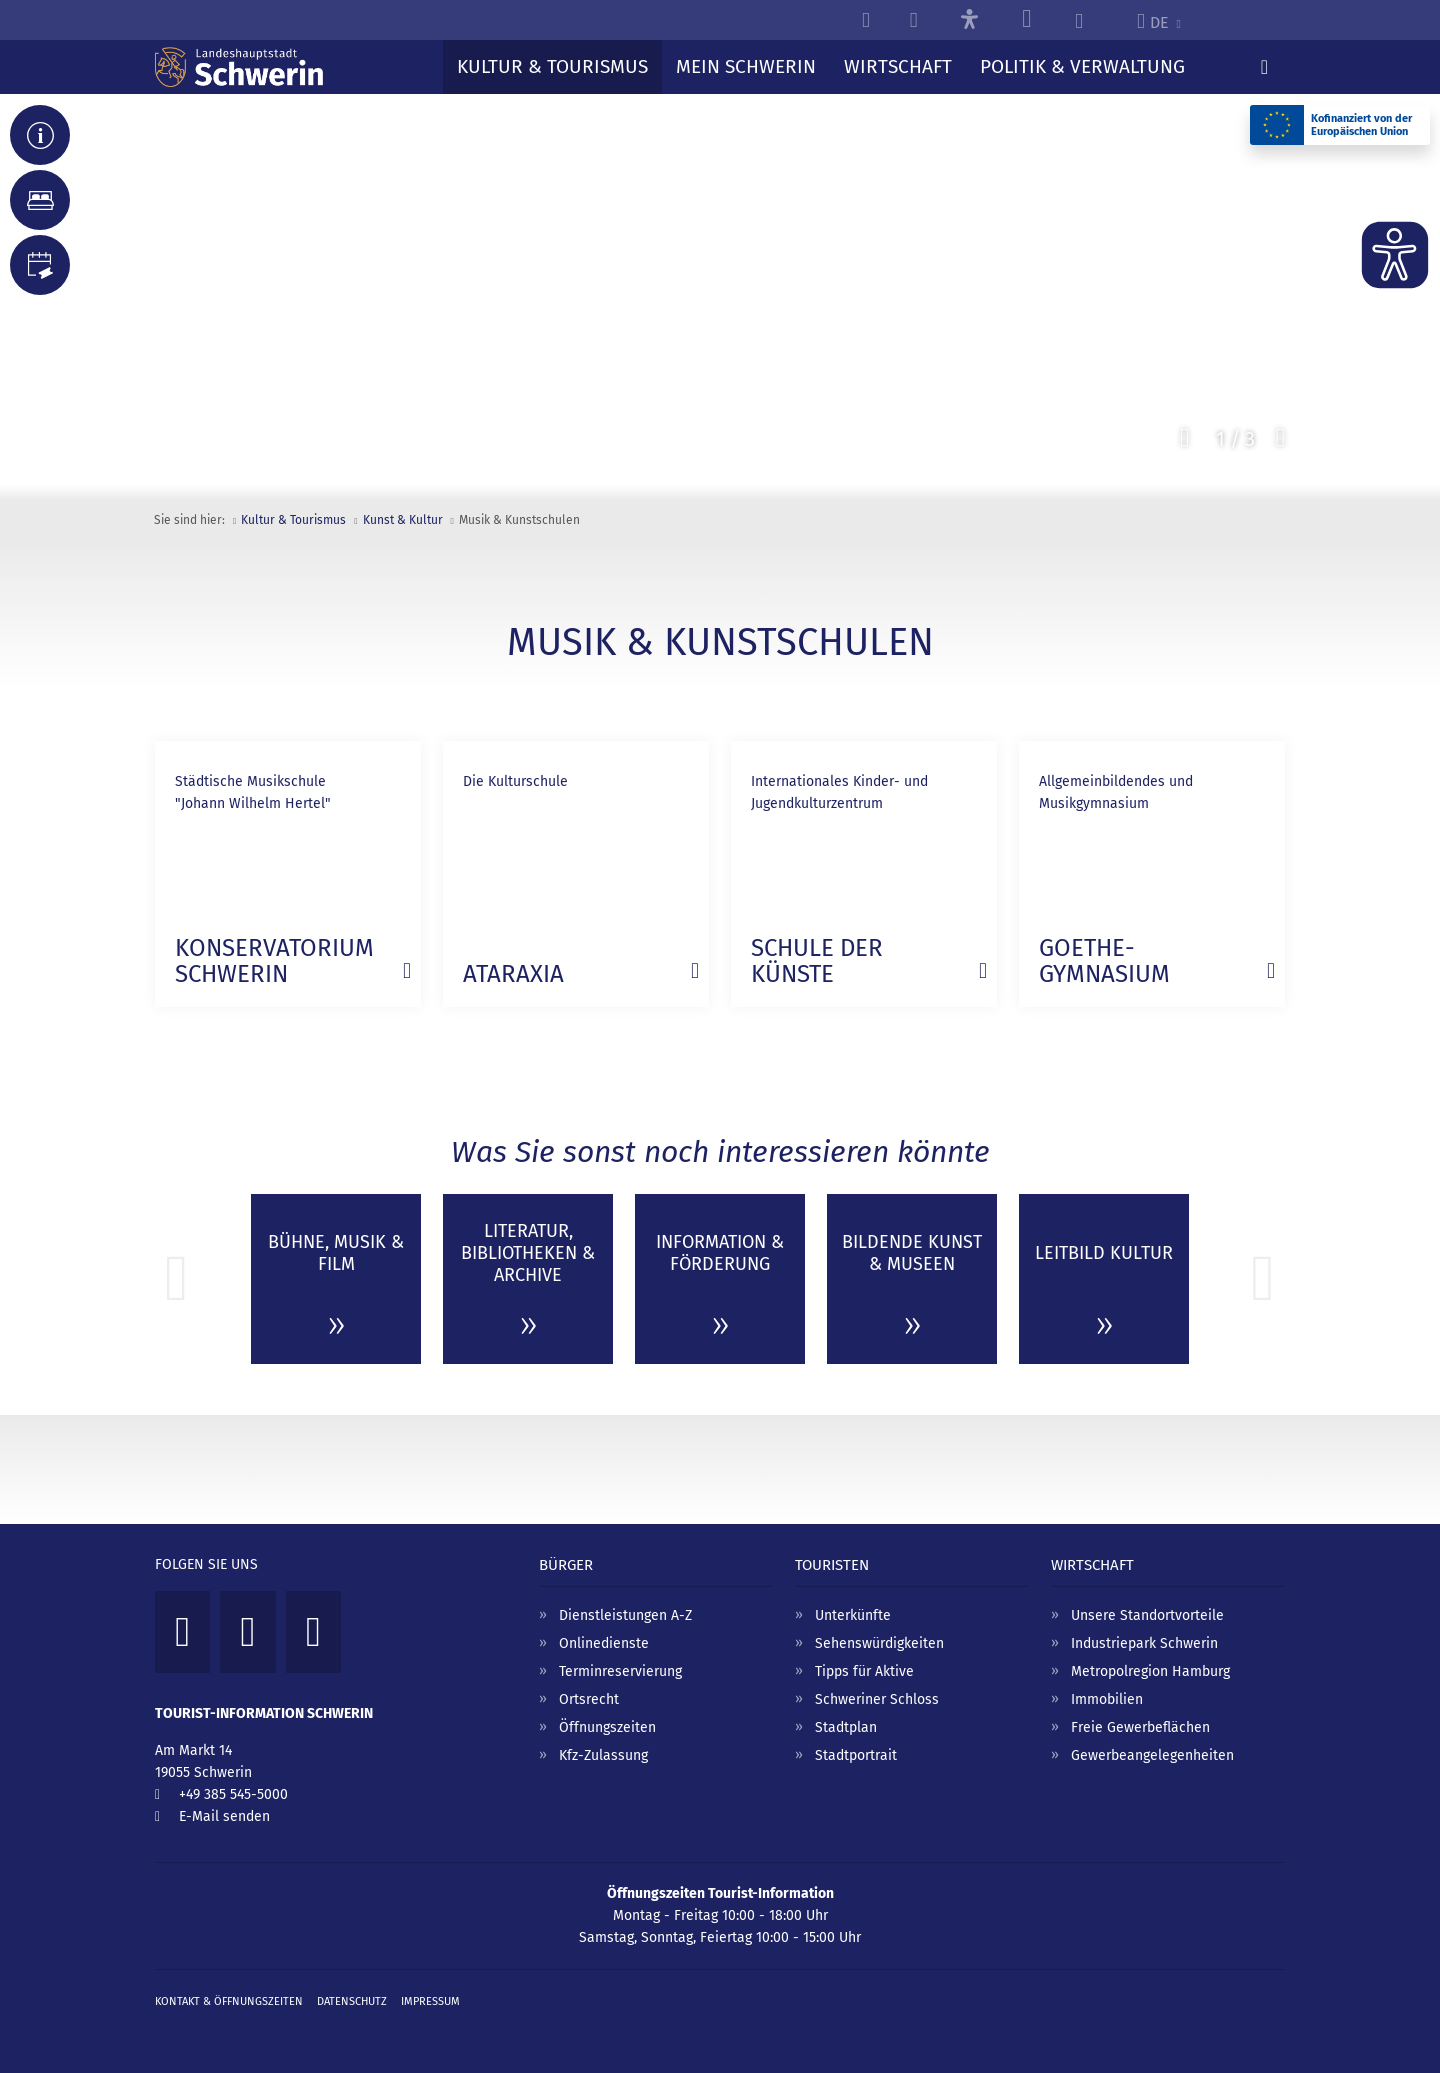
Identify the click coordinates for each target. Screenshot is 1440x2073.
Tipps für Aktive (864, 1671)
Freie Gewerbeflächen (1140, 1727)
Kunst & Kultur (403, 520)
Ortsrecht (589, 1699)
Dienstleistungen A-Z (625, 1615)
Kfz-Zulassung (603, 1755)
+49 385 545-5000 (233, 1794)
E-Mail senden (224, 1816)
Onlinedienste (604, 1643)
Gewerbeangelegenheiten (1152, 1755)
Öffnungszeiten (607, 1727)
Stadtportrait (856, 1755)
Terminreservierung (620, 1671)
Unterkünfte (853, 1615)
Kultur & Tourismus (293, 520)
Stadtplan (846, 1727)
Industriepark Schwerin (1144, 1643)
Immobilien (1107, 1699)
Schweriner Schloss (877, 1699)
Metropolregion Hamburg (1150, 1671)
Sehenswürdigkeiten (879, 1643)
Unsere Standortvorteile (1147, 1615)
